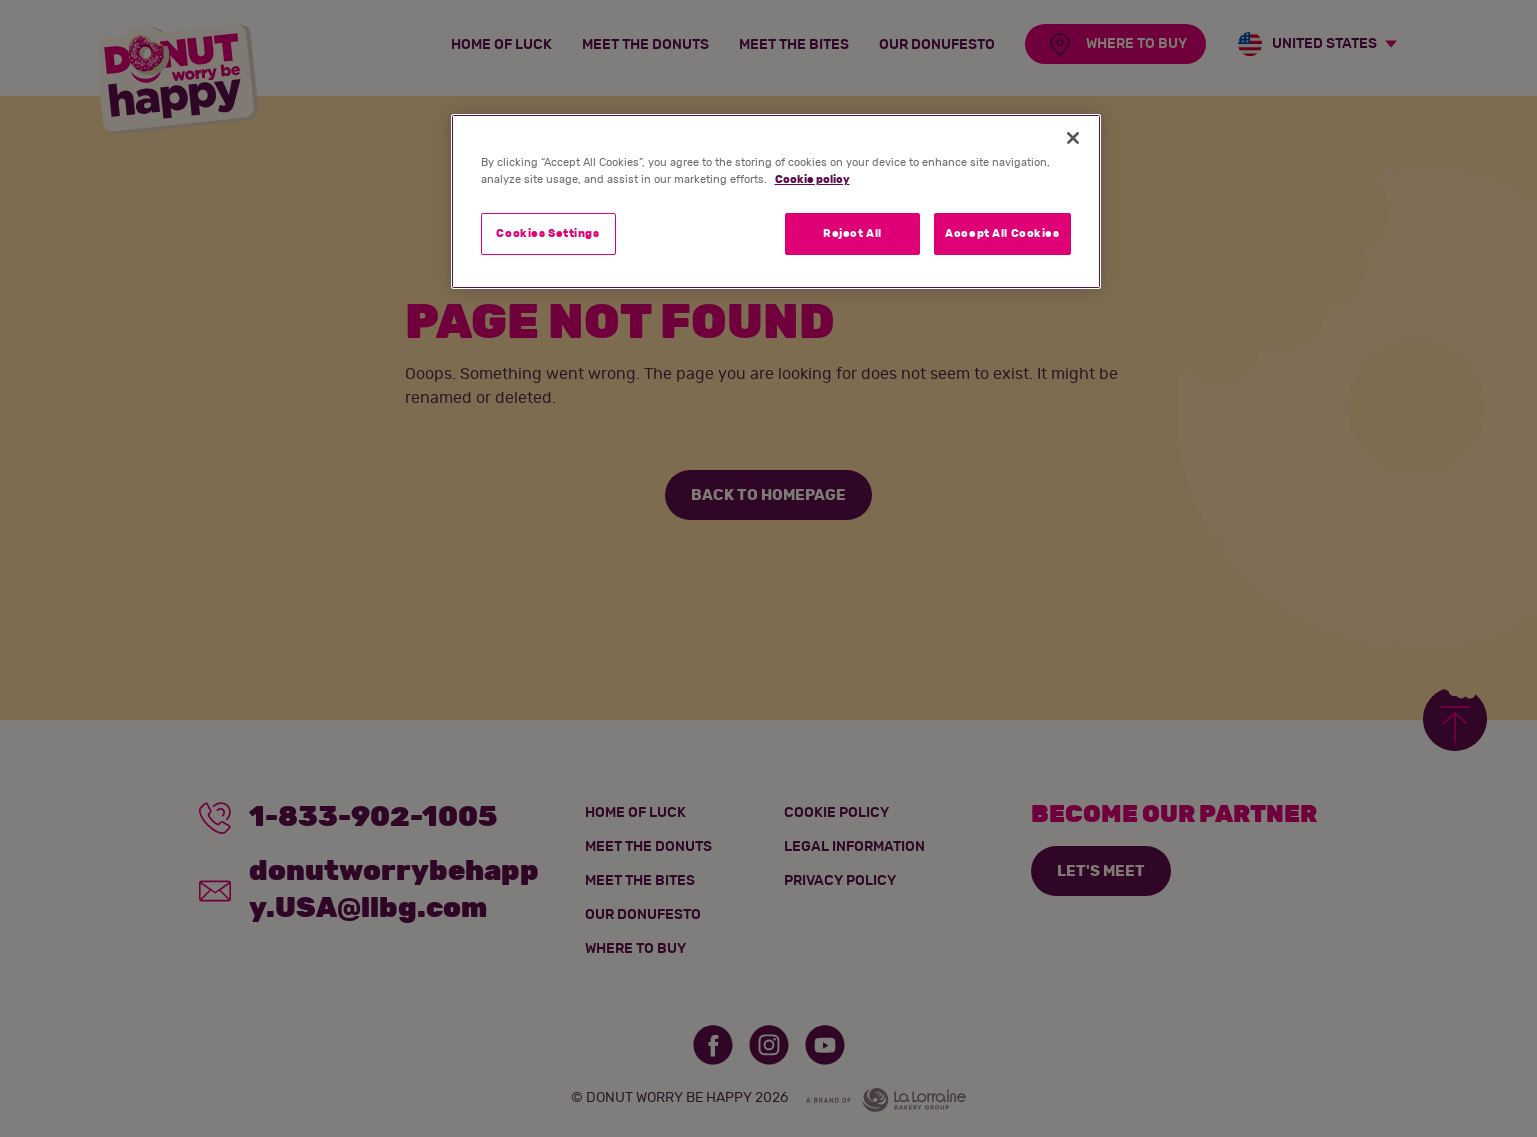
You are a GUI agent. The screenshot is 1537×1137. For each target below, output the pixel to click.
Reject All (852, 233)
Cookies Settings (547, 233)
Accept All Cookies (1002, 233)
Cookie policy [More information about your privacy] (812, 179)
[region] (776, 201)
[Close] (1073, 138)
